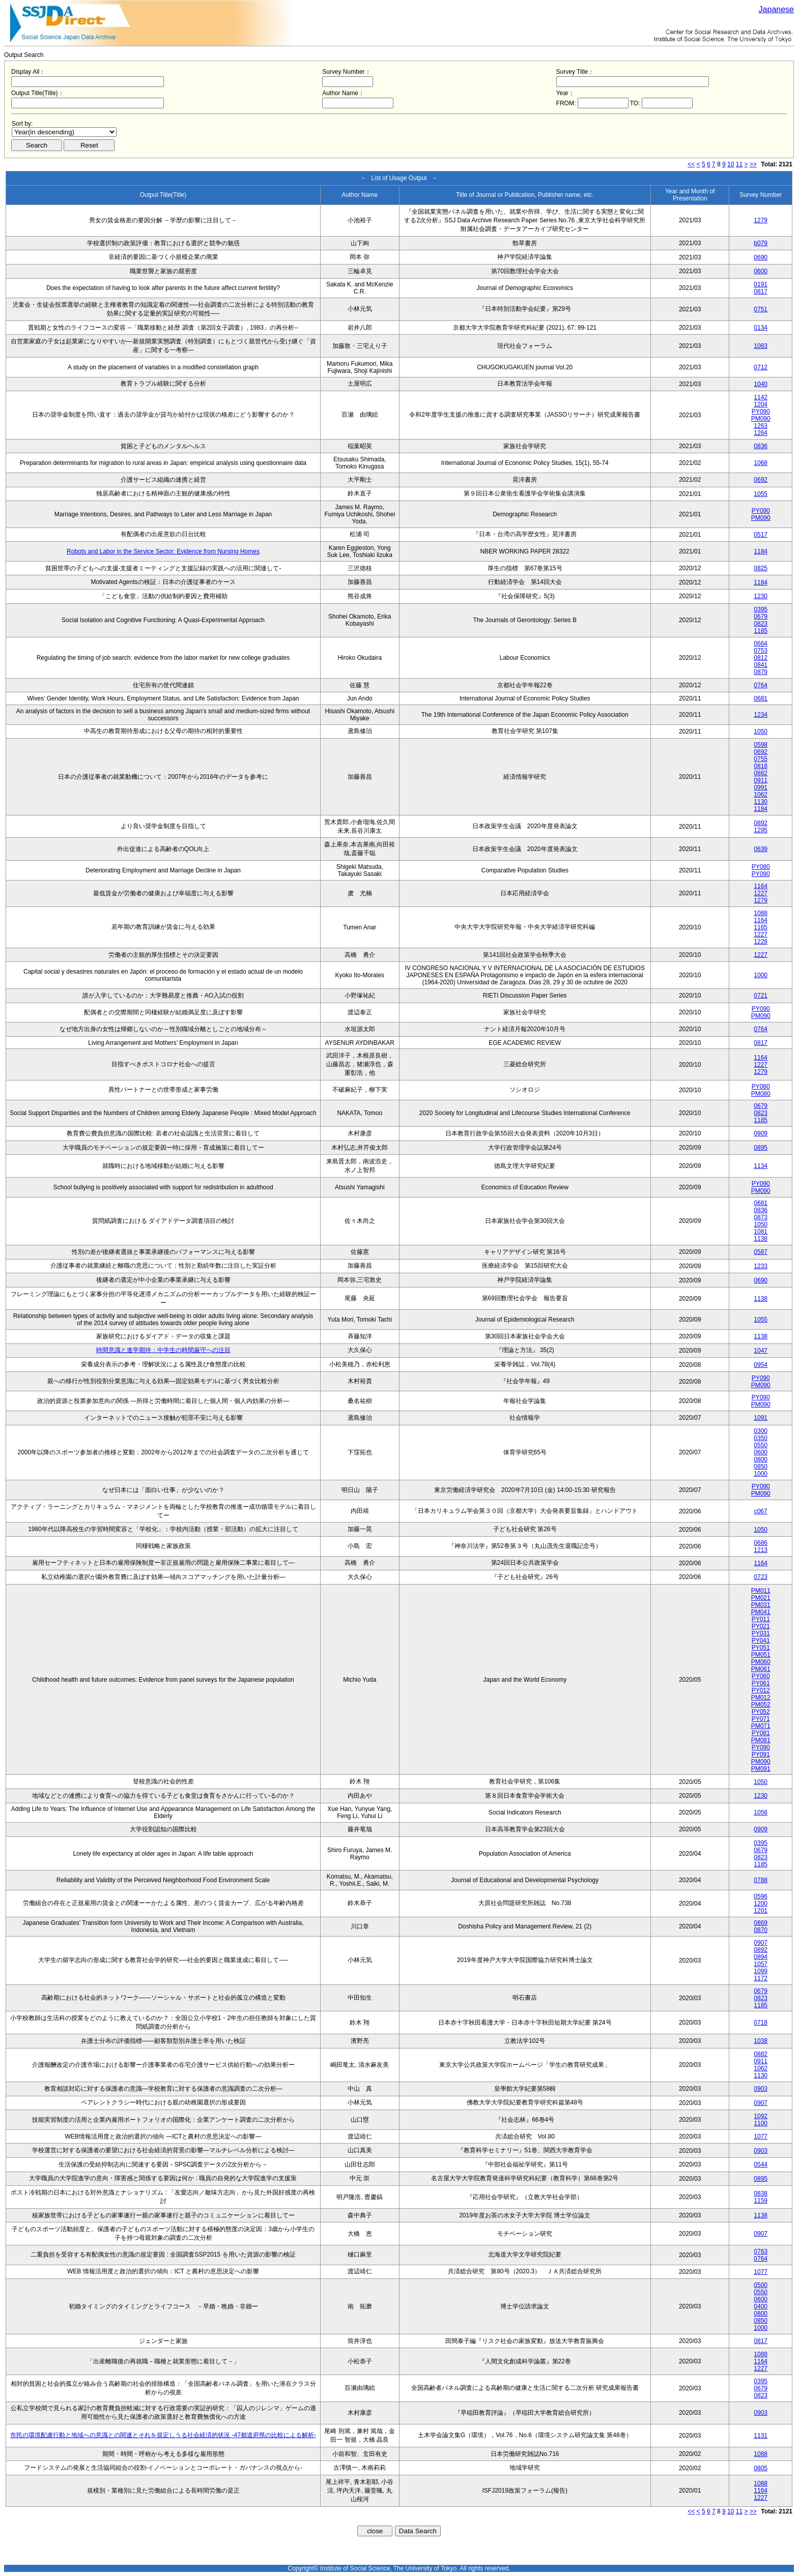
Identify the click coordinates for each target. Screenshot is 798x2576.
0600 (760, 271)
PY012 (761, 1690)
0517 (760, 534)
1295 (760, 830)
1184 (760, 551)
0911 (760, 780)
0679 (760, 616)
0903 (760, 2088)
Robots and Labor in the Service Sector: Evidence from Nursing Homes (163, 551)
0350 (760, 1438)
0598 (760, 744)
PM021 (761, 1597)
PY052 (761, 1711)
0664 (760, 643)
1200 (760, 1903)
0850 (760, 1466)
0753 (760, 650)
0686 (760, 1542)
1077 (760, 2136)
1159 (760, 2200)
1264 (760, 432)
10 (730, 164)
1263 (760, 425)
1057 (760, 1964)
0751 (760, 309)
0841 (760, 664)
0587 (760, 1251)
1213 (760, 1550)
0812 (760, 657)
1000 (760, 975)
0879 (760, 672)
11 (739, 164)
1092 (760, 2116)
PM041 (761, 1612)
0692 (760, 479)
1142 (760, 397)
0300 (760, 1431)
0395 (760, 609)
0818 (760, 766)
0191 (760, 284)
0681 (760, 698)
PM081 (761, 1740)
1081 (760, 1231)
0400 (760, 2306)
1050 (760, 731)
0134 (760, 327)
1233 (760, 1266)
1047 (760, 1350)
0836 (760, 446)
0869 (760, 1922)
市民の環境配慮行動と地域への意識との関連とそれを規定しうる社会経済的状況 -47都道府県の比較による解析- (163, 2435)
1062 (760, 794)
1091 (760, 1417)
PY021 (761, 1626)
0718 (760, 2022)
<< (691, 164)
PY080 (761, 866)
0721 (760, 995)
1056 (760, 1812)
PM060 (761, 1661)
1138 (760, 1238)
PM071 (761, 1726)
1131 (760, 2435)
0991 (760, 787)
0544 (760, 2164)
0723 (760, 1576)
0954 (760, 1364)
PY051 (761, 1647)
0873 (760, 1217)
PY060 (761, 1676)
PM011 (761, 1590)
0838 (760, 2193)
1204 (760, 404)
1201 (760, 1910)
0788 (760, 1880)
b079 (760, 243)
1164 (760, 886)
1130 (760, 801)
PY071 (761, 1718)
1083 (760, 345)
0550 (760, 1445)
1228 (760, 941)
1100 (760, 2123)
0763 (760, 2251)
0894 (760, 1956)
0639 (760, 849)
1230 (760, 596)
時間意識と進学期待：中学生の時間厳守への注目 (163, 1350)
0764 (760, 685)
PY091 (761, 1754)
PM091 (761, 1768)
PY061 (761, 1683)
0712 (760, 367)
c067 (760, 1511)
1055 (760, 493)
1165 (760, 927)
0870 (760, 1930)
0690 (760, 257)
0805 (760, 2468)
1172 (760, 1978)
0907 (760, 1942)
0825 (760, 568)
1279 (760, 220)
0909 (760, 1133)
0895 (760, 1147)
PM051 (761, 1654)
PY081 (761, 1733)
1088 (760, 913)
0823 (760, 623)
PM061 (761, 1669)
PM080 (761, 1093)
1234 (760, 714)
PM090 (761, 418)
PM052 (761, 1704)
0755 (760, 759)
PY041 (761, 1640)
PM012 (761, 1697)
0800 (760, 1459)
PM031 (761, 1604)
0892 (760, 823)
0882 (760, 773)
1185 (760, 630)
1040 (760, 384)
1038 (760, 2040)
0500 (760, 2285)
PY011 (761, 1619)
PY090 (761, 411)
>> (753, 164)
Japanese (776, 9)
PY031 (761, 1633)
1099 (760, 1971)
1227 (760, 893)
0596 (760, 1896)
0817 (760, 291)
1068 (760, 462)
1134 (760, 1165)
